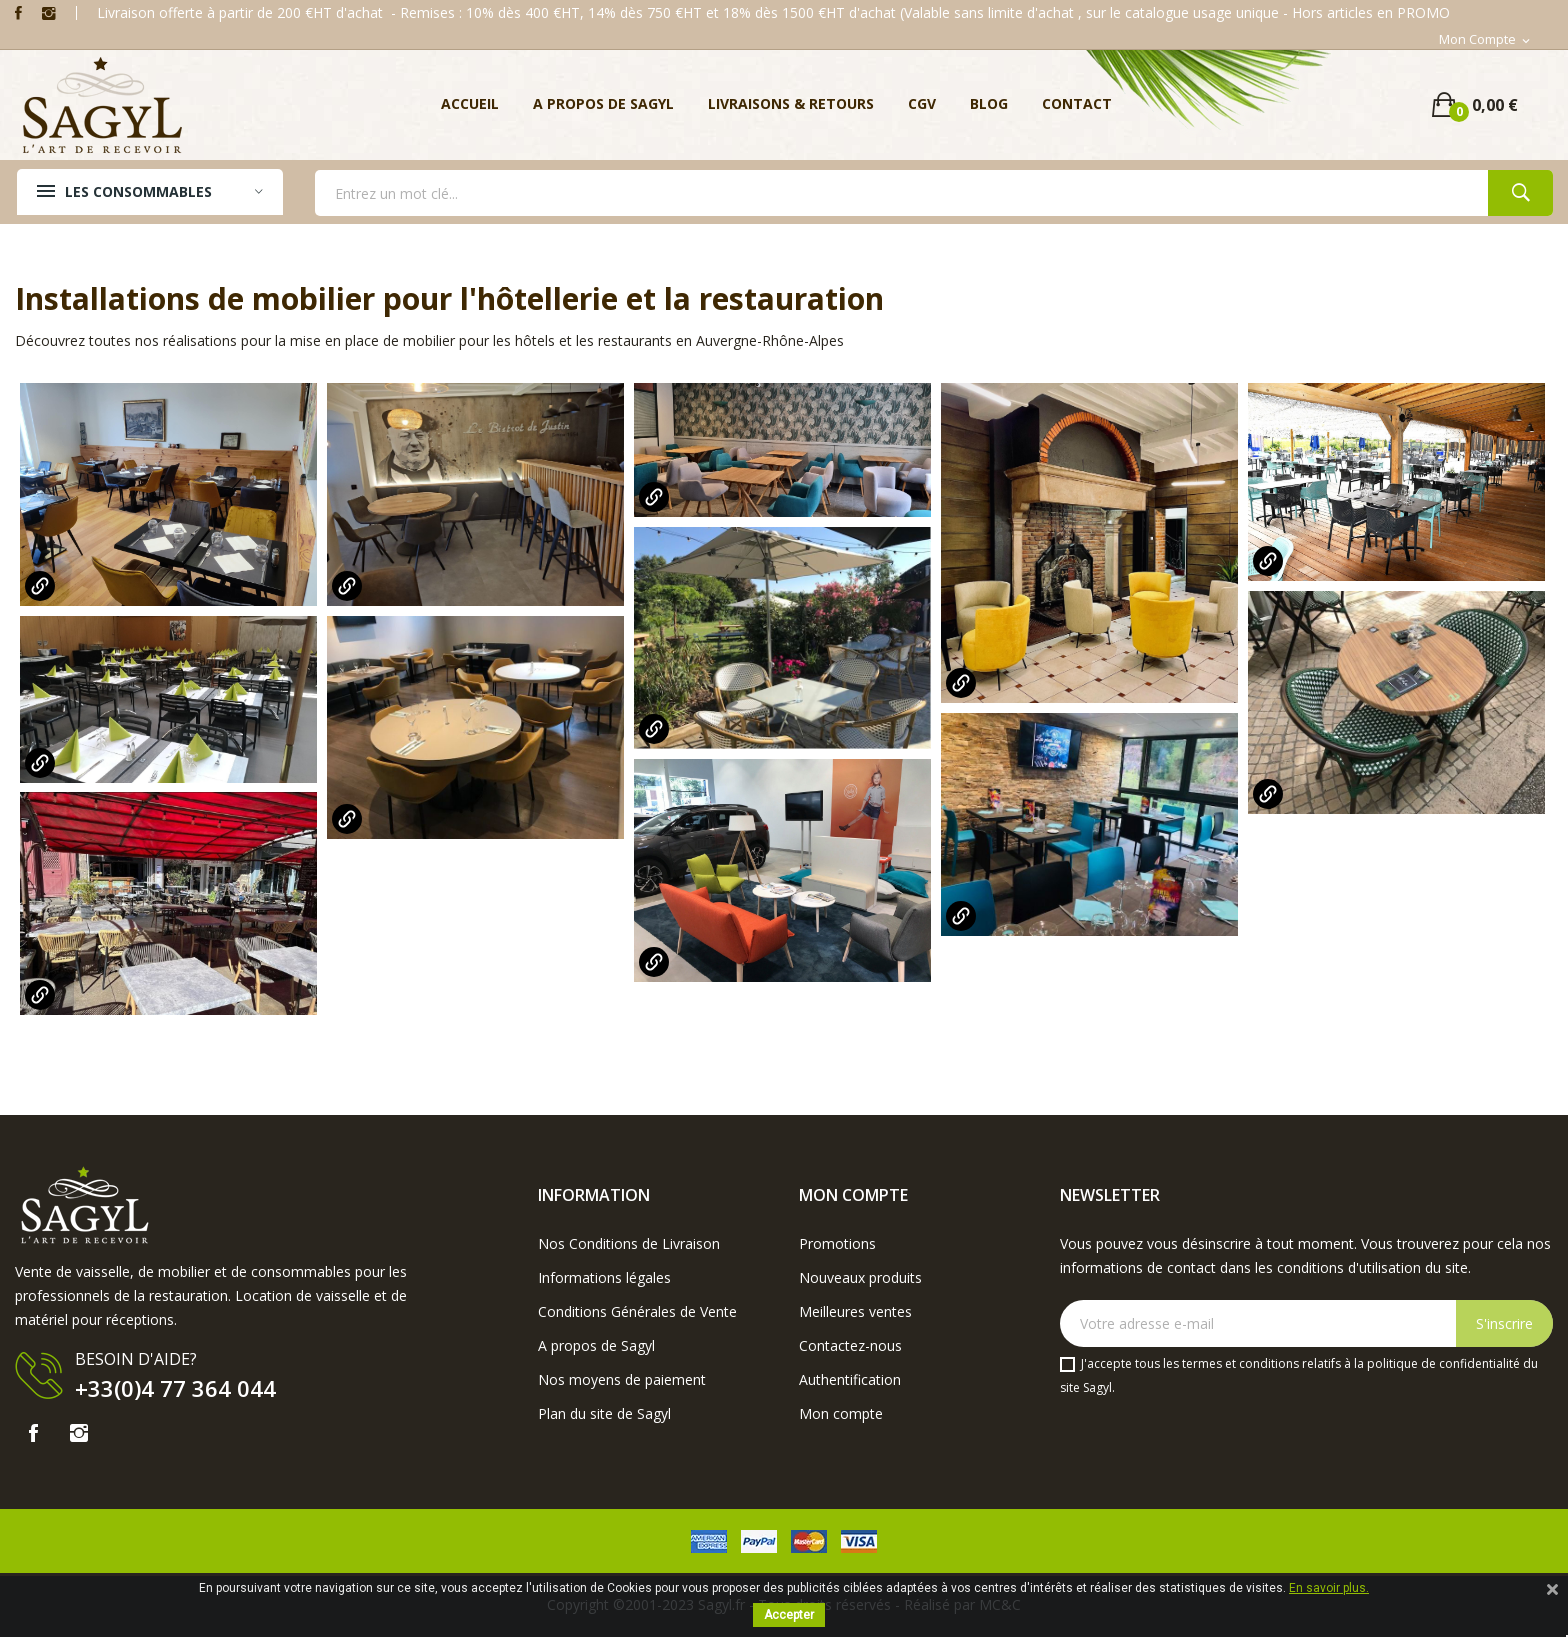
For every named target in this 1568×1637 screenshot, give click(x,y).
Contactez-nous (850, 1345)
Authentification (850, 1379)
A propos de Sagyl (596, 1345)
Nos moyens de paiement (622, 1379)
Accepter (789, 1615)
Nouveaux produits (860, 1277)
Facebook (18, 13)
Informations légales (604, 1277)
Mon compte (841, 1413)
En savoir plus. (1329, 1588)
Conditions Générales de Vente (637, 1311)
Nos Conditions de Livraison (629, 1243)
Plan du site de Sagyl (604, 1413)
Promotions (837, 1243)
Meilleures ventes (855, 1311)
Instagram (49, 13)
